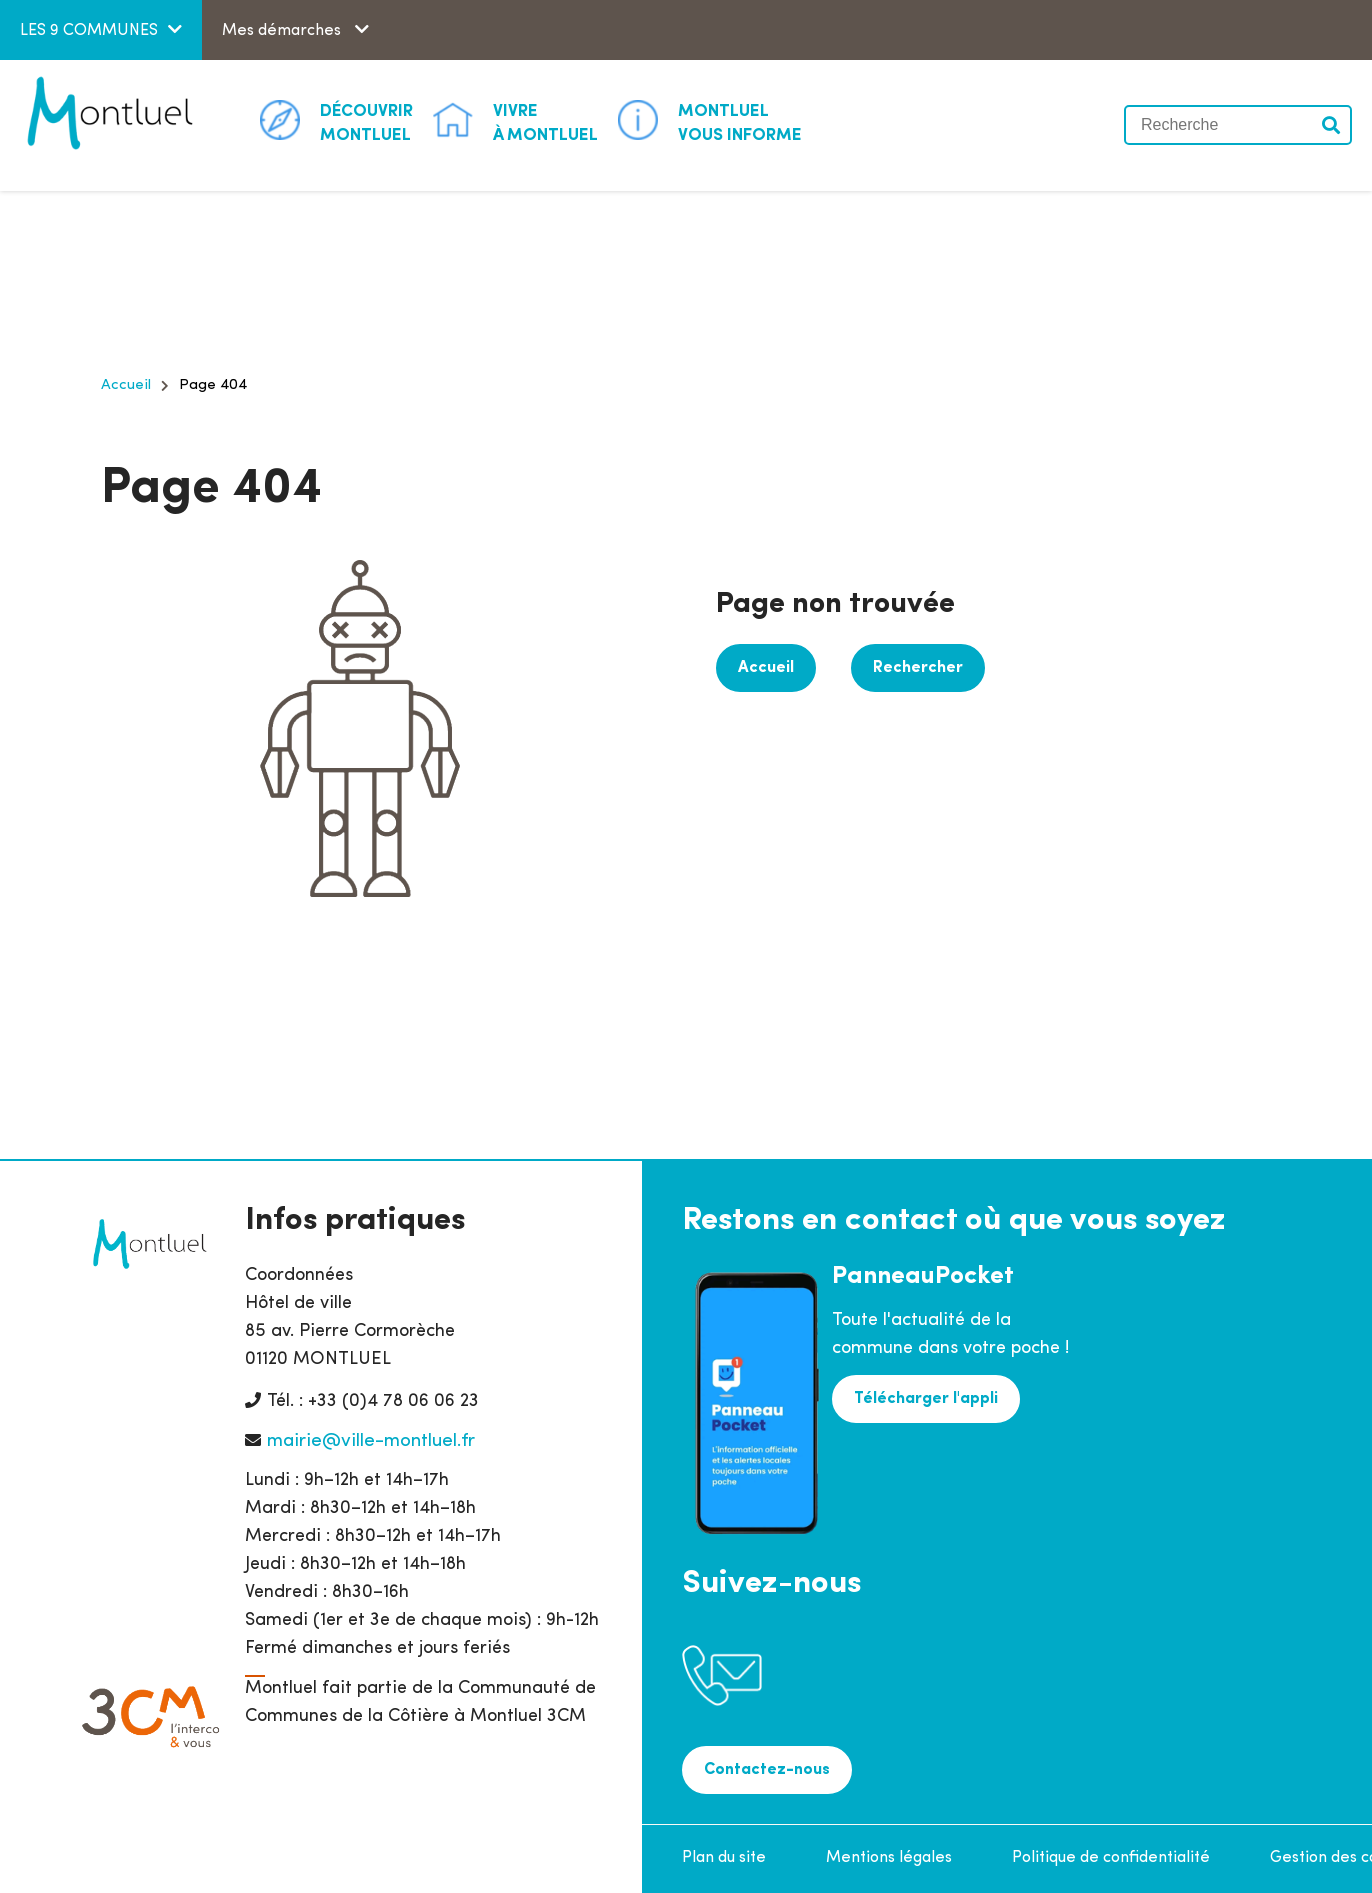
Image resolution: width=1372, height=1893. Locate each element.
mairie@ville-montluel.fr (371, 1441)
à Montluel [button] (545, 122)
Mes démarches (283, 31)
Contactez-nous (767, 1770)
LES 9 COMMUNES (89, 31)
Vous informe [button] (740, 122)
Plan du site (724, 1858)
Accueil (126, 385)
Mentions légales (889, 1858)
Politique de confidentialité (1111, 1858)
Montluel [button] (366, 122)
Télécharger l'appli (926, 1399)
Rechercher (918, 668)
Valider (1332, 125)
